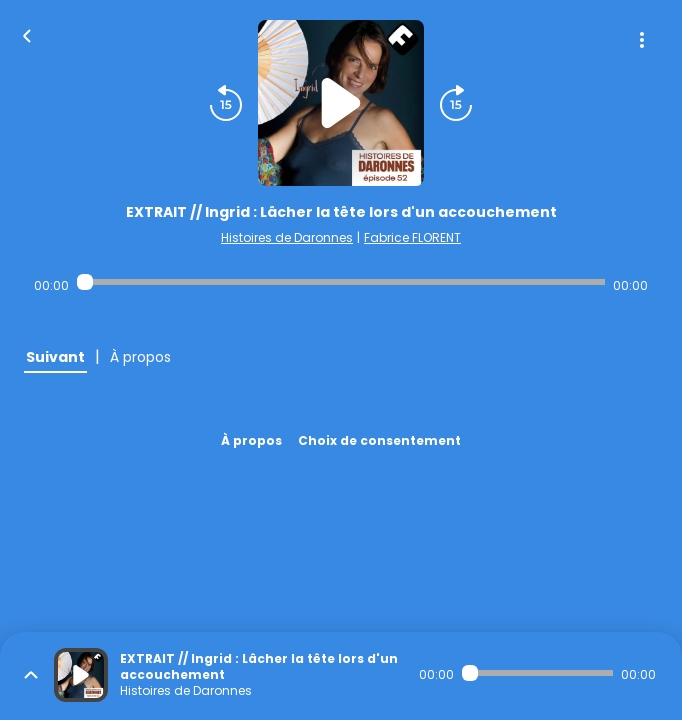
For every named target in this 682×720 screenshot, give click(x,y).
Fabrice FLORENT (412, 237)
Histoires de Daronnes (287, 237)
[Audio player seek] (340, 282)
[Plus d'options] (642, 40)
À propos (251, 440)
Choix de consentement (379, 440)
